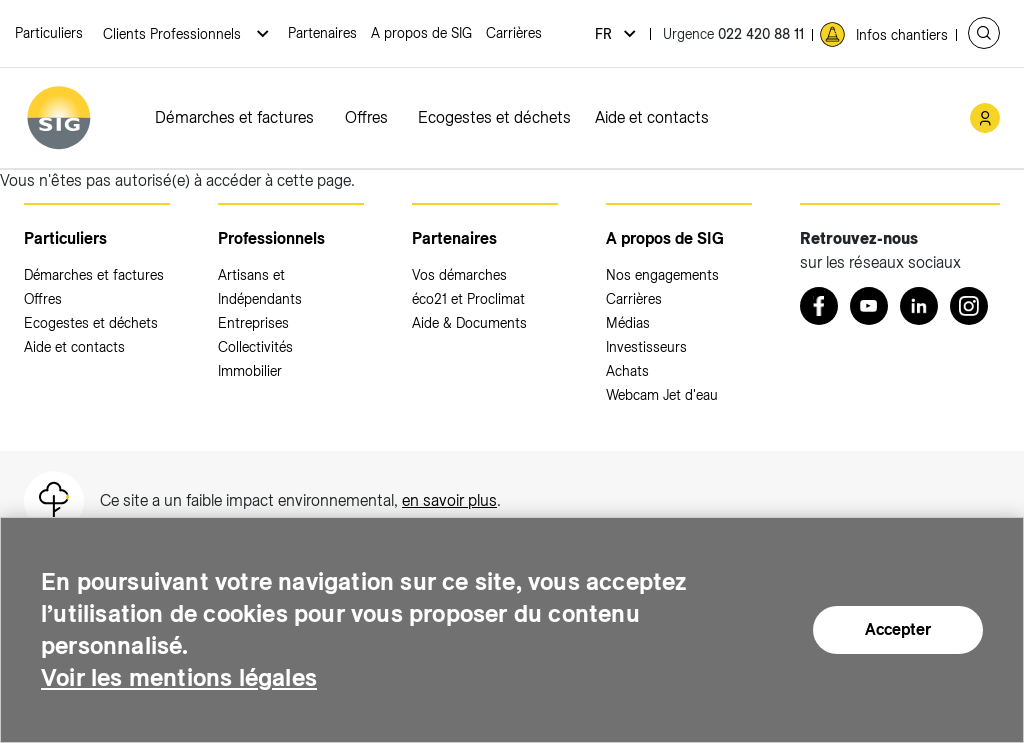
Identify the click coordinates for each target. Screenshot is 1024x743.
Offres (366, 117)
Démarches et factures (234, 117)
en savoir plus (449, 500)
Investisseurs (646, 347)
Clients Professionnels (174, 34)
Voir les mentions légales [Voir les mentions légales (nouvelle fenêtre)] (179, 679)
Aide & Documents (469, 323)
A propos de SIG (421, 33)
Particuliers (49, 33)
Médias (628, 323)
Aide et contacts (652, 117)
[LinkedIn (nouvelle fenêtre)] (919, 306)
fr (605, 34)
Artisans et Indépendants (260, 287)
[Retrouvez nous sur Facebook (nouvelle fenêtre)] (819, 306)
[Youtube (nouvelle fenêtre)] (869, 306)
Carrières (514, 33)
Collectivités (255, 347)
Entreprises (253, 323)
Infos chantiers (902, 35)
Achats (627, 371)
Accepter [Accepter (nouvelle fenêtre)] (898, 631)
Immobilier (250, 371)
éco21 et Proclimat (468, 299)
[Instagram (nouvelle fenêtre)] (969, 306)
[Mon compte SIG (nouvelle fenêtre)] (985, 118)
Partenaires (322, 33)
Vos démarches (459, 275)
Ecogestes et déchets (494, 117)
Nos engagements (662, 275)
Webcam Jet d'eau (662, 395)
